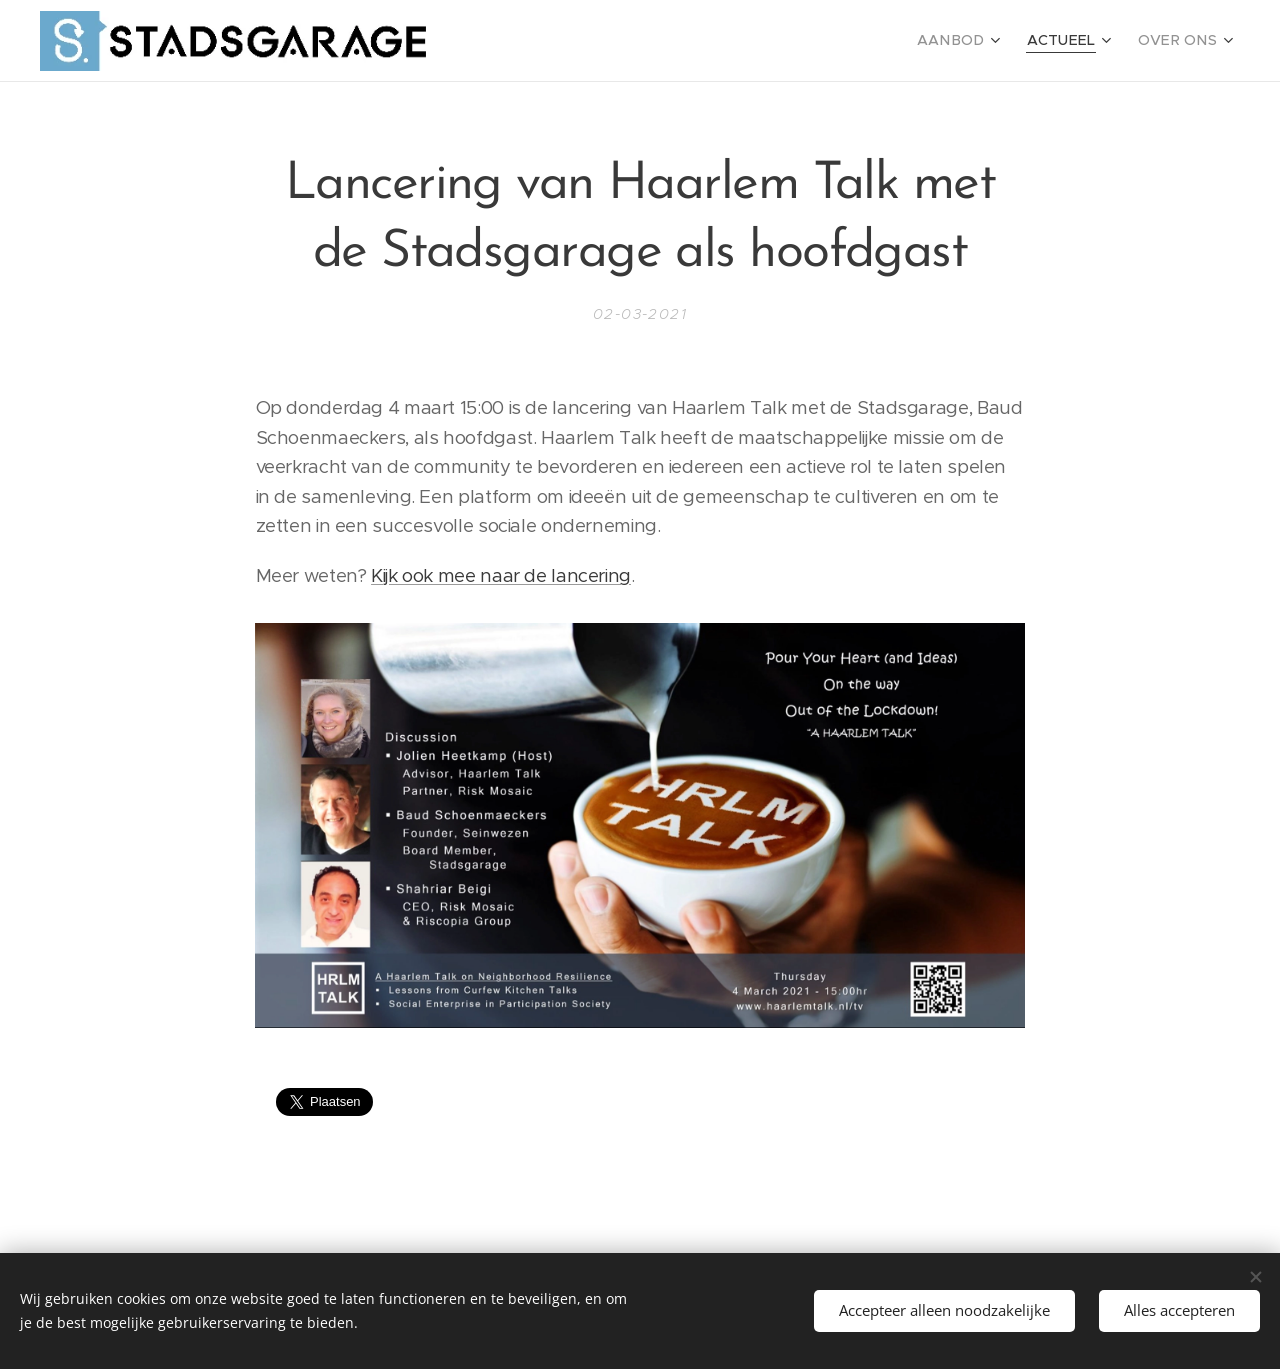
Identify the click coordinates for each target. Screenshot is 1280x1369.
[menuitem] (978, 41)
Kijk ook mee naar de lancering (501, 575)
